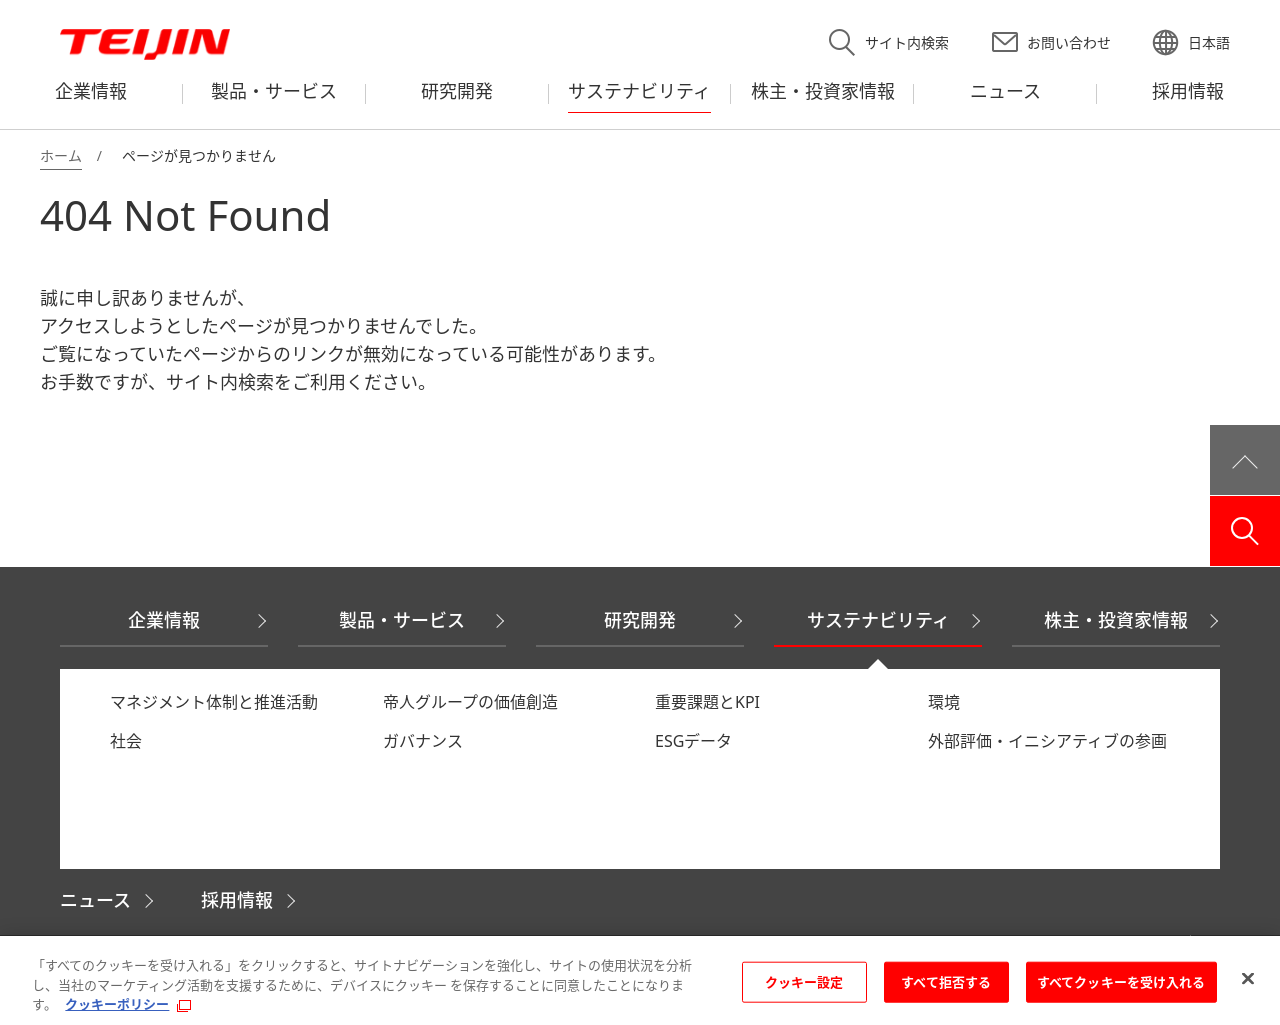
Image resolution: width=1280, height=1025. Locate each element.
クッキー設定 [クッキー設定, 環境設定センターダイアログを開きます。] (804, 982)
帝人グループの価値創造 (470, 702)
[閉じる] (1248, 979)
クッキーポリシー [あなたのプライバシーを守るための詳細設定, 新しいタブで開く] (117, 1005)
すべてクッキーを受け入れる (1121, 982)
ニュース (95, 900)
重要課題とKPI (707, 702)
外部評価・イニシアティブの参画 (1047, 741)
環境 (944, 702)
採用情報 (237, 900)
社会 (126, 741)
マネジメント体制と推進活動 (214, 702)
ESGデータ (693, 741)
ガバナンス (423, 741)
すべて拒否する (946, 982)
